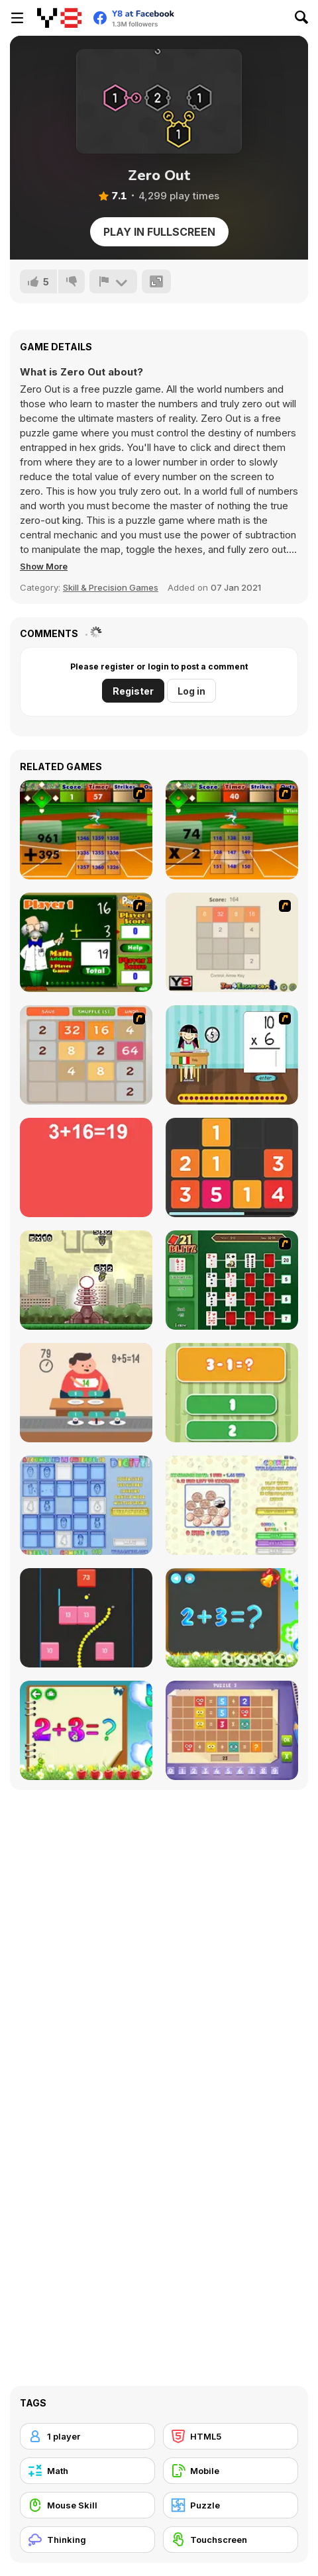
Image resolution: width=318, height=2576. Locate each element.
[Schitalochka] (86, 1730)
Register (133, 691)
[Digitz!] (86, 1505)
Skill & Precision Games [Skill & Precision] (110, 587)
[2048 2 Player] (232, 942)
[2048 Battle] (86, 1055)
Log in (191, 691)
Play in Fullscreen (159, 231)
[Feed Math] (86, 1392)
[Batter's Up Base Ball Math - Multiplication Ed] (232, 829)
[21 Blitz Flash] (232, 1280)
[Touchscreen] (230, 2539)
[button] (44, 566)
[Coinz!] (232, 1505)
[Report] (113, 281)
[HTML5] (230, 2436)
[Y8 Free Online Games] (59, 18)
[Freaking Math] (86, 1167)
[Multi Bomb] (86, 1280)
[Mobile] (230, 2470)
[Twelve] (232, 1167)
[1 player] (87, 2436)
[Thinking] (87, 2539)
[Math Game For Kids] (232, 1617)
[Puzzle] (230, 2505)
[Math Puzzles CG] (232, 1730)
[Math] (87, 2470)
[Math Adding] (86, 942)
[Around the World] (232, 1055)
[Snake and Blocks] (86, 1617)
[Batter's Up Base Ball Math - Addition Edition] (86, 829)
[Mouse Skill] (87, 2505)
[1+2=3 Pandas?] (232, 1392)
